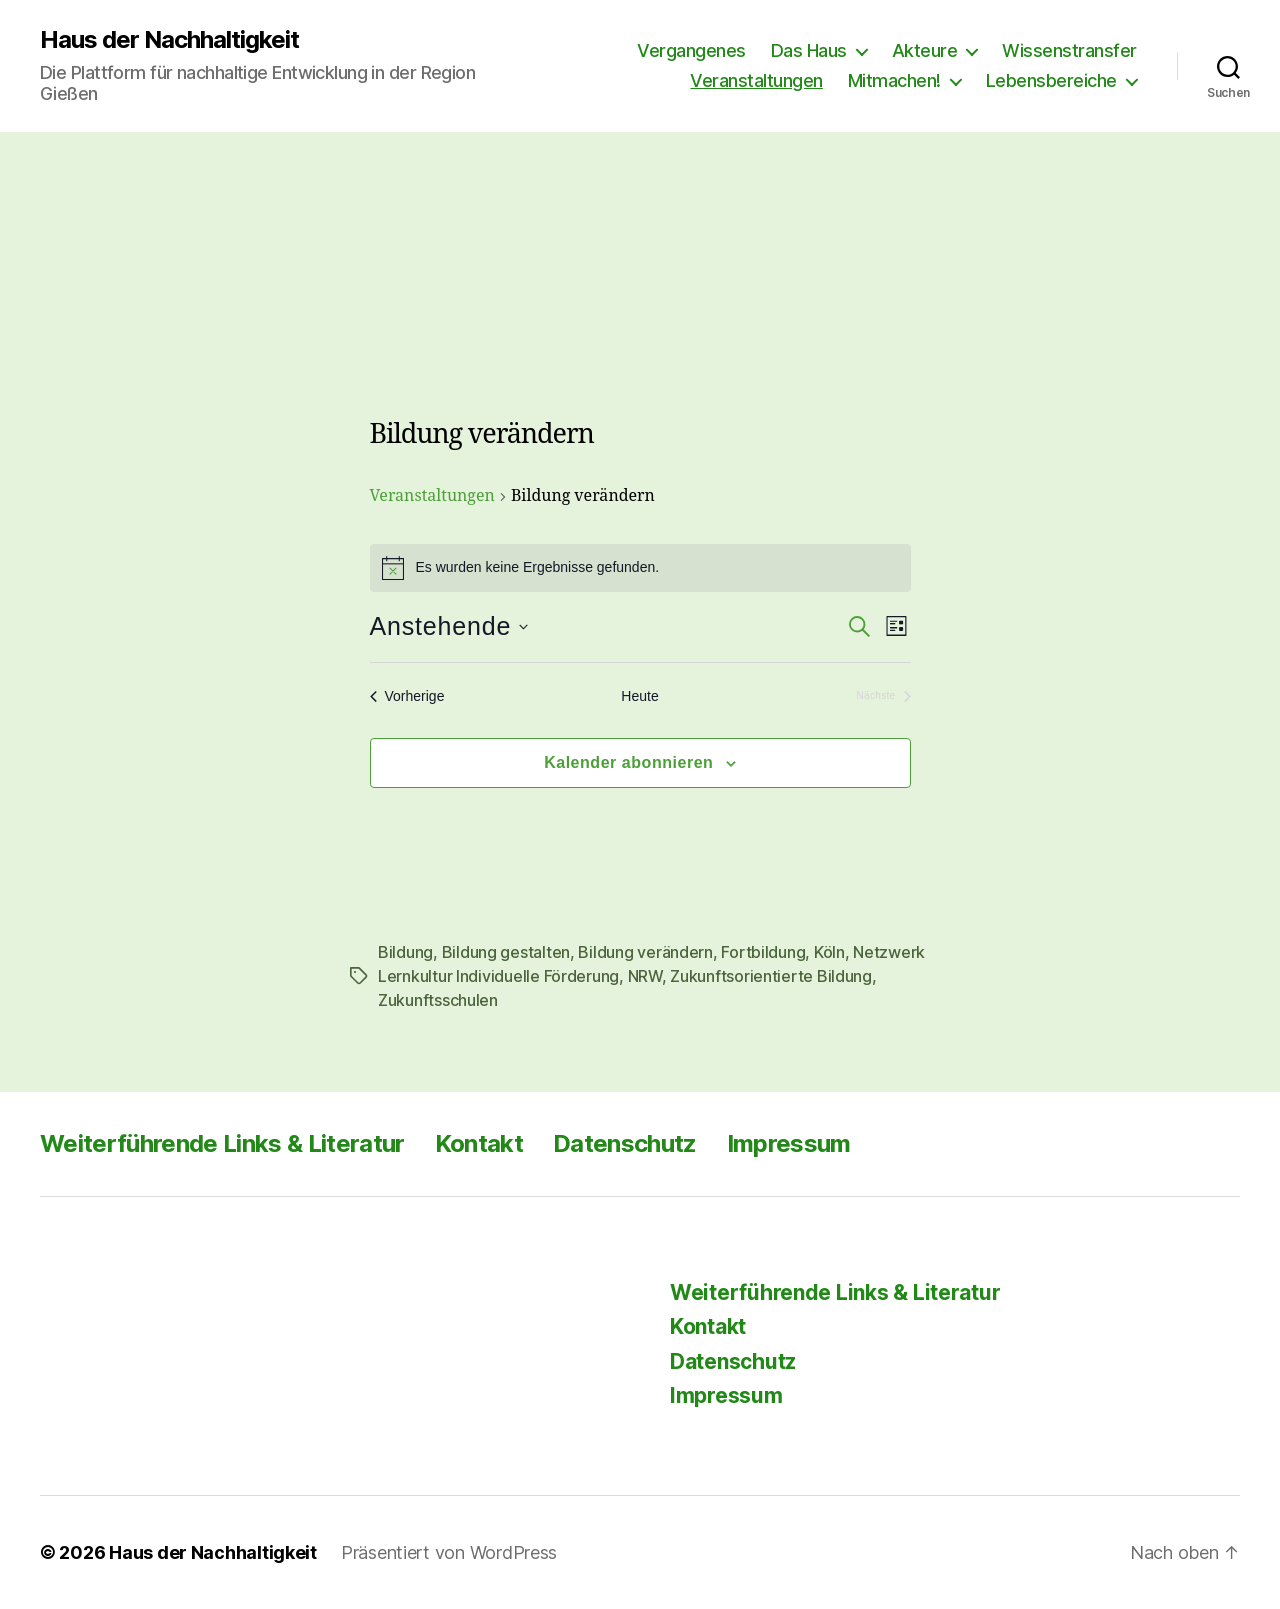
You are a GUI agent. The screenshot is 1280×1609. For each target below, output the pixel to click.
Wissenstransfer (1069, 50)
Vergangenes (691, 50)
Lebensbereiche (1051, 80)
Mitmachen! (894, 80)
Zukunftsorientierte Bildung (771, 976)
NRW (645, 976)
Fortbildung (763, 952)
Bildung (405, 952)
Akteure (925, 50)
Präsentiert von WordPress (449, 1552)
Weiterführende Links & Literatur (222, 1143)
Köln (829, 952)
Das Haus (809, 50)
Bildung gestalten (506, 952)
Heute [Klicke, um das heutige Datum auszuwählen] (639, 696)
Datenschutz (625, 1143)
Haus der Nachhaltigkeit (169, 40)
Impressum (789, 1143)
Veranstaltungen (756, 80)
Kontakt (479, 1143)
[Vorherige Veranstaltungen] (407, 696)
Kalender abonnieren (628, 762)
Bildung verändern (645, 952)
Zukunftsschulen (438, 1000)
